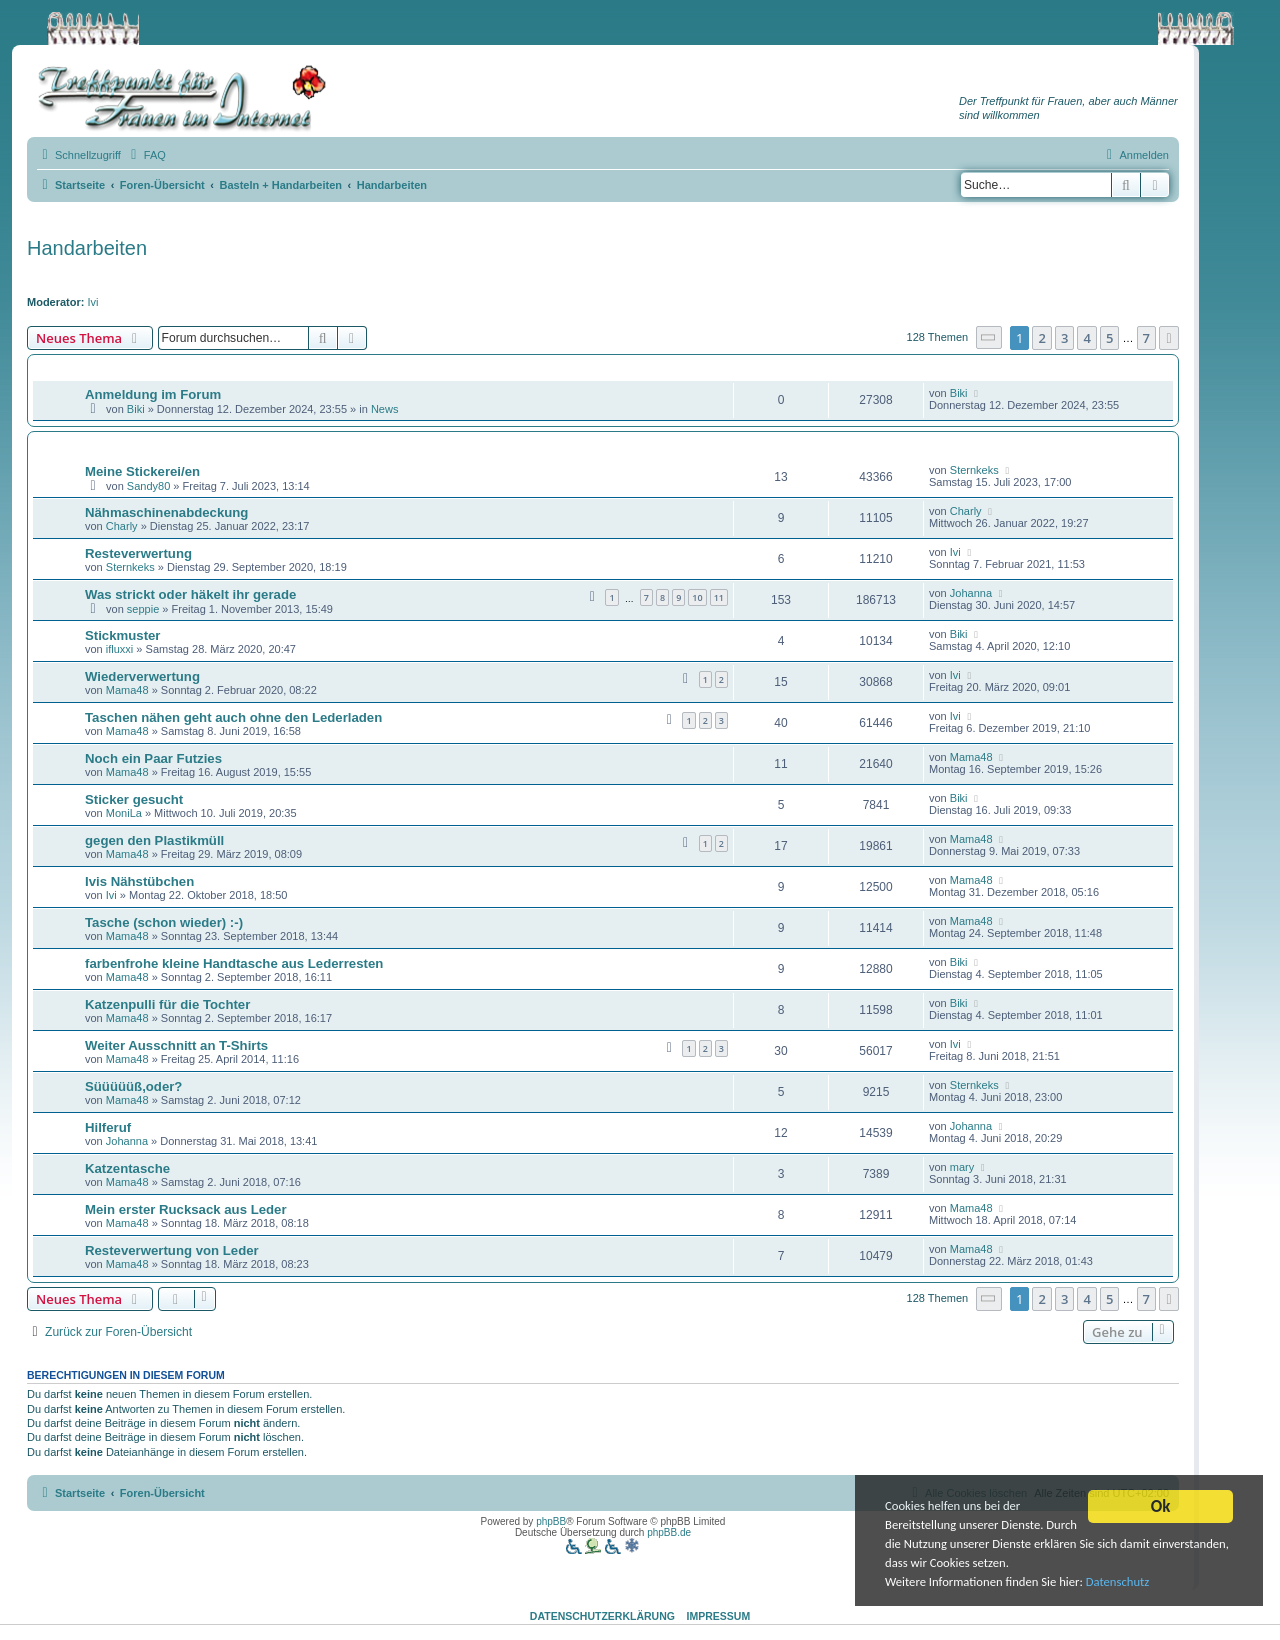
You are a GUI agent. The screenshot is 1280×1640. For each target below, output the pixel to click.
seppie (143, 609)
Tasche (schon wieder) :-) (164, 922)
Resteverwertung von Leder (172, 1250)
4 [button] (1086, 338)
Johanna (971, 593)
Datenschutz (1135, 1583)
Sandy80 (148, 486)
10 (697, 597)
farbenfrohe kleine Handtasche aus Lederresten (234, 963)
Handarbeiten (87, 248)
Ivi (93, 302)
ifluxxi (120, 649)
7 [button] (1146, 338)
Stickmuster (123, 635)
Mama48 (127, 690)
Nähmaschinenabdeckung (166, 512)
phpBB (551, 1521)
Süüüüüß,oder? (133, 1086)
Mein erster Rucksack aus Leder (186, 1209)
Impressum (719, 1616)
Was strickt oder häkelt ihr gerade (190, 594)
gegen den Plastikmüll (154, 840)
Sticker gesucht (134, 799)
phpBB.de (669, 1532)
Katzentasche (127, 1168)
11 (719, 597)
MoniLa (124, 813)
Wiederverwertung (142, 676)
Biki (136, 409)
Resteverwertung (138, 553)
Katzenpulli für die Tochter (167, 1004)
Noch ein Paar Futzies (153, 758)
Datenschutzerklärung (602, 1616)
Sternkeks (974, 470)
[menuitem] (146, 155)
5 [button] (1109, 338)
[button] (989, 337)
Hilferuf (108, 1127)
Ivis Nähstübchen (139, 881)
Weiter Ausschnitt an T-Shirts (176, 1045)
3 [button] (1064, 338)
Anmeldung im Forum (153, 394)
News (385, 409)
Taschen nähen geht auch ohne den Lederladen (233, 717)
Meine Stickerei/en (142, 471)
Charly (122, 526)
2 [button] (1041, 338)
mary (962, 1167)
